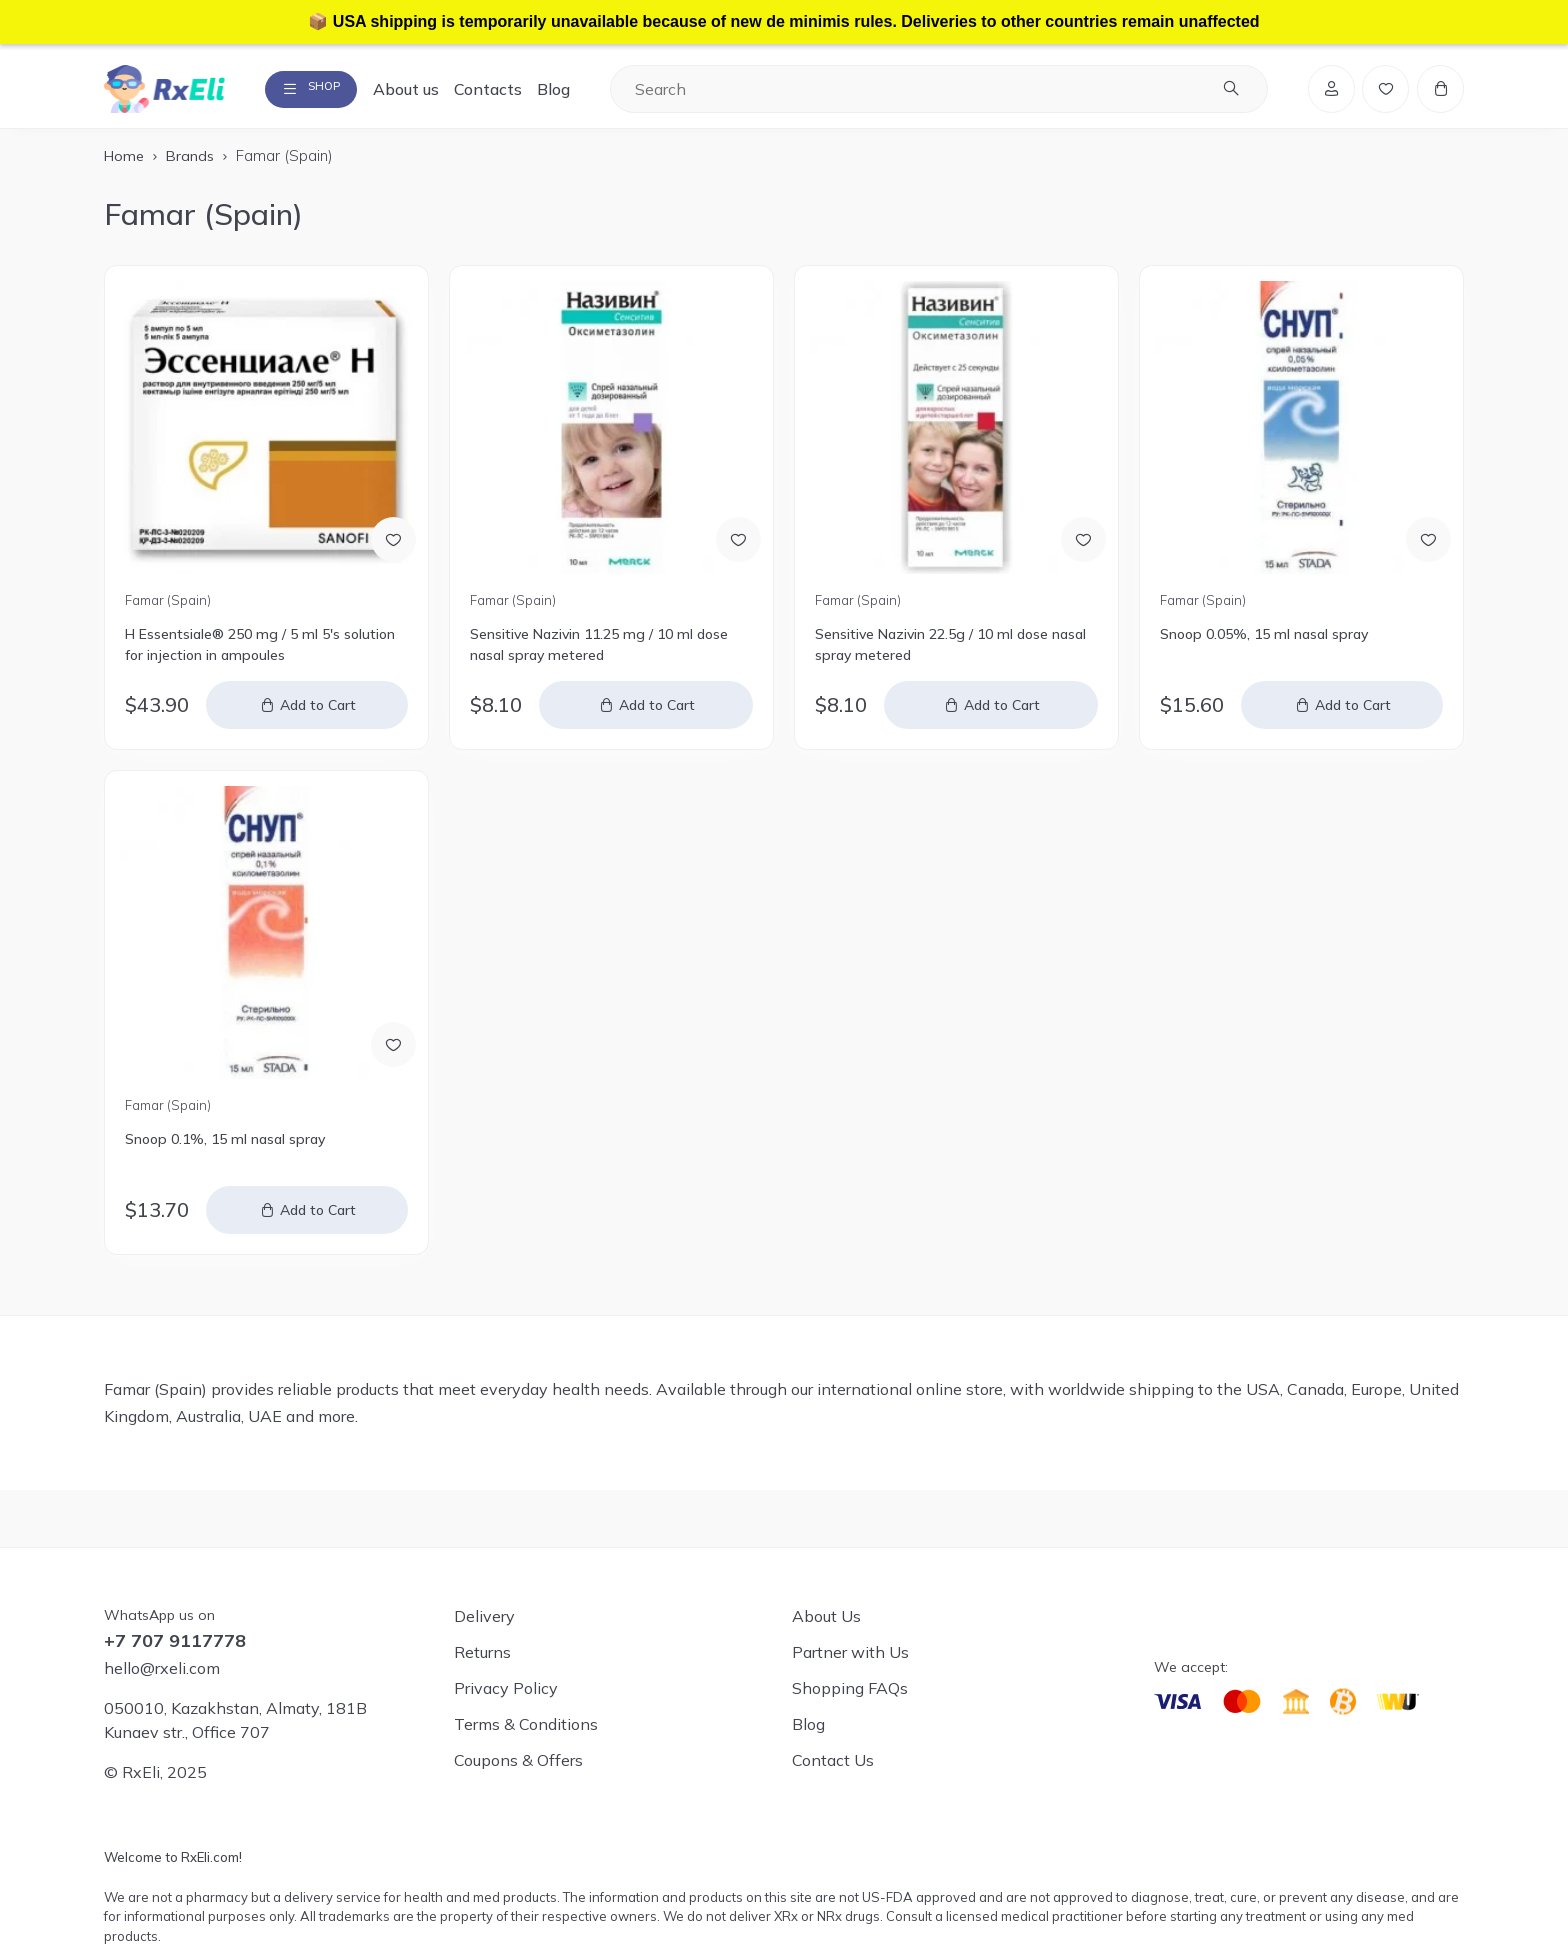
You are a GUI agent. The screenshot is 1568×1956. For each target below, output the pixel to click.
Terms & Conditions (526, 1724)
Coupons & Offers (518, 1760)
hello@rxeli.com (162, 1668)
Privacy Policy (506, 1688)
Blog (580, 92)
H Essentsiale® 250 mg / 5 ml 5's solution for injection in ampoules (260, 651)
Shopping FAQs (850, 1688)
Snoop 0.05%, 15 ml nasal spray (1264, 641)
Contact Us (833, 1760)
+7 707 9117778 (175, 1641)
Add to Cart (320, 712)
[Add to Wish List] (390, 543)
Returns (482, 1652)
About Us (826, 1616)
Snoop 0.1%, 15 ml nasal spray (225, 1146)
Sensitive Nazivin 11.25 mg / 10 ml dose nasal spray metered (599, 651)
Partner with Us (850, 1652)
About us (433, 92)
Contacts (515, 92)
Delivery (484, 1616)
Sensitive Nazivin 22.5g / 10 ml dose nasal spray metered (950, 651)
